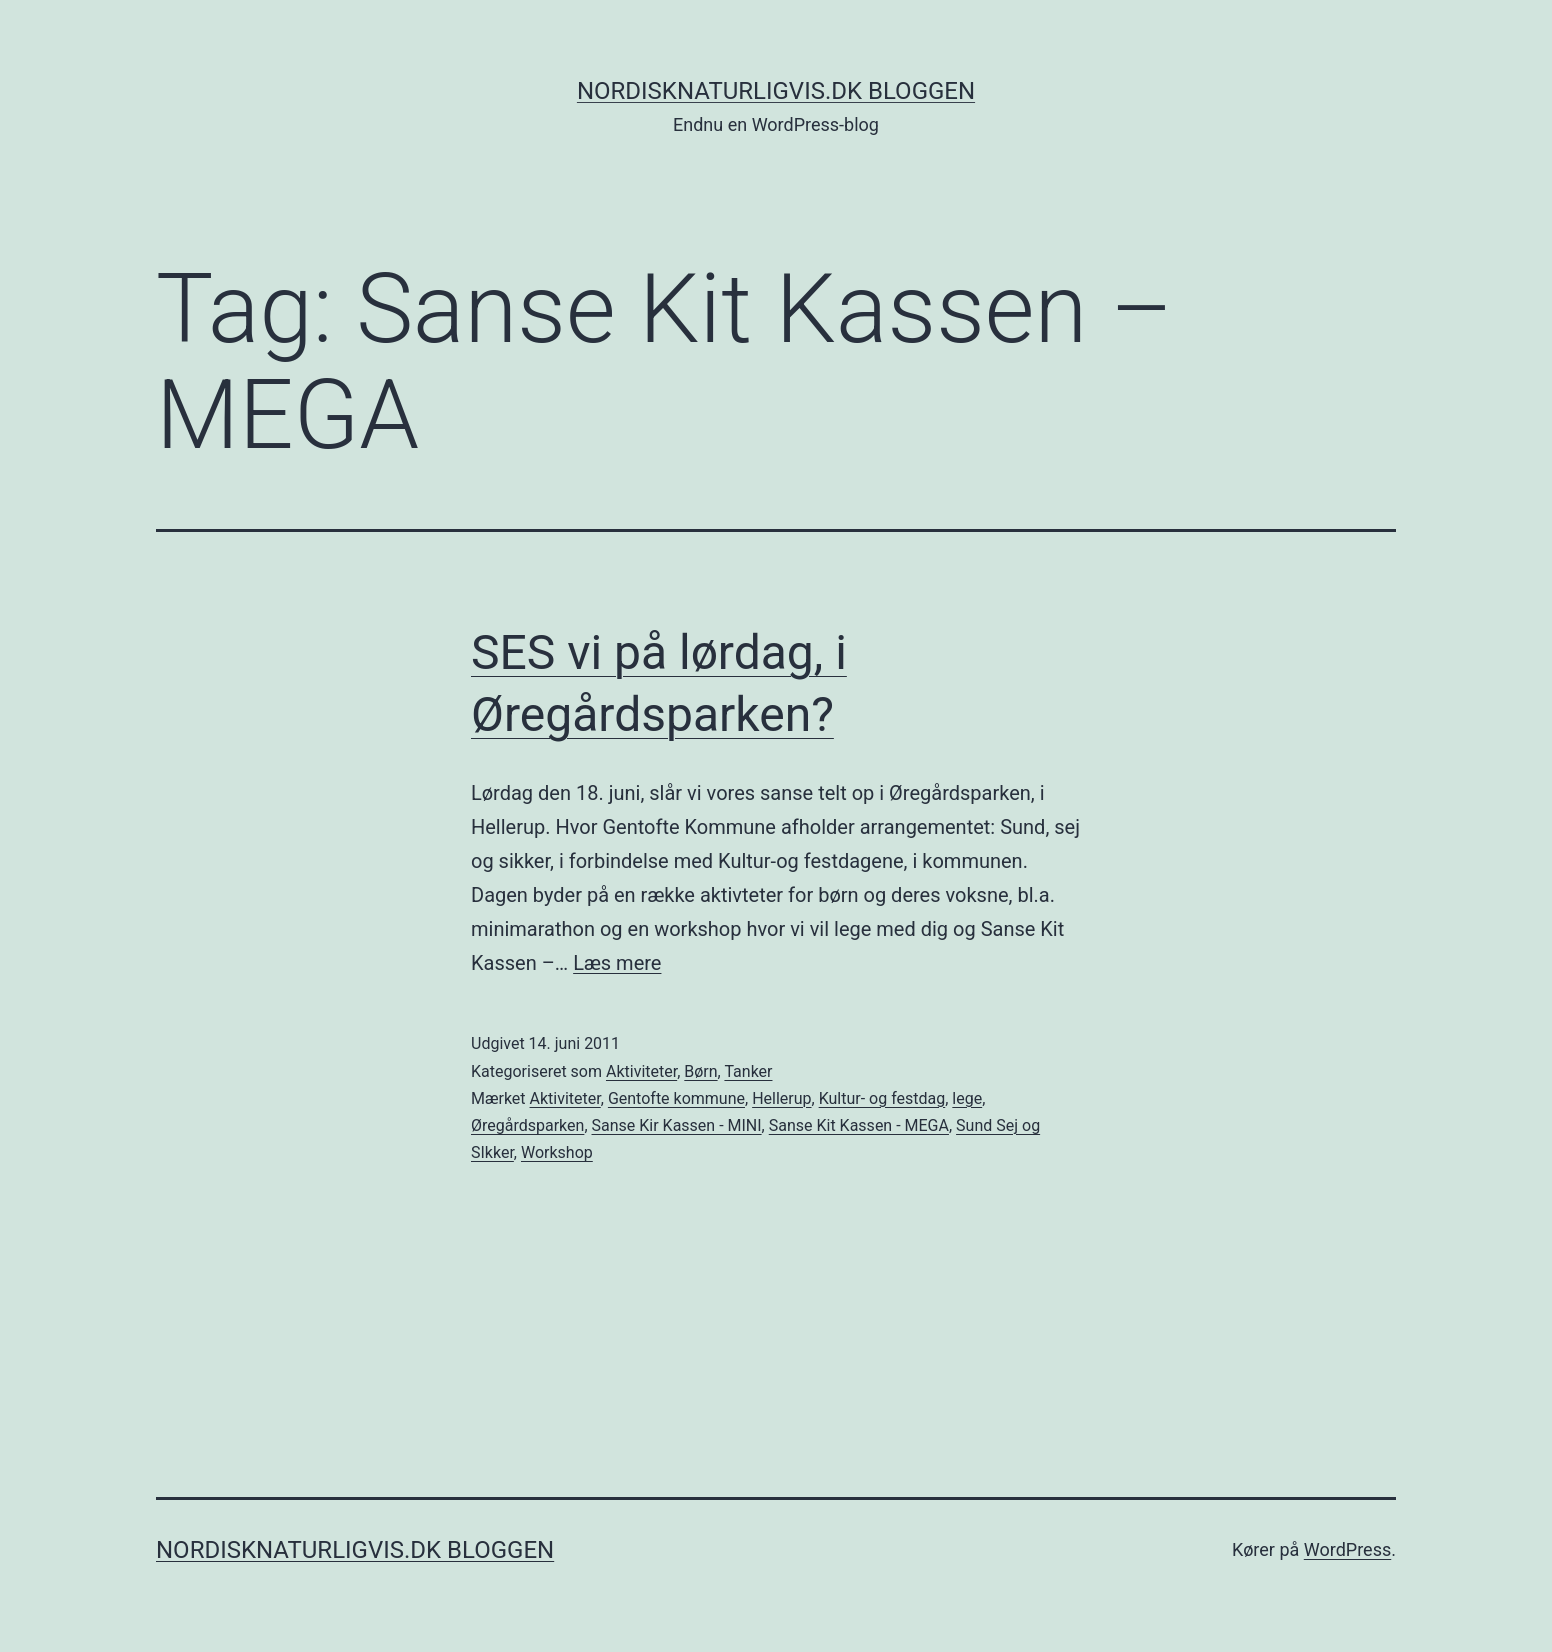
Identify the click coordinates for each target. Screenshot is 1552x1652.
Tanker (748, 1071)
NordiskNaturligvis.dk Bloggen (776, 91)
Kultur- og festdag (882, 1098)
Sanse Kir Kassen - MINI (677, 1125)
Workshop (557, 1152)
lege (967, 1098)
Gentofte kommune (676, 1098)
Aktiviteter (641, 1071)
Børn (700, 1071)
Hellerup (781, 1098)
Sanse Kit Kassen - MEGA (859, 1125)
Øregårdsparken (527, 1125)
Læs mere (617, 963)
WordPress (1347, 1549)
